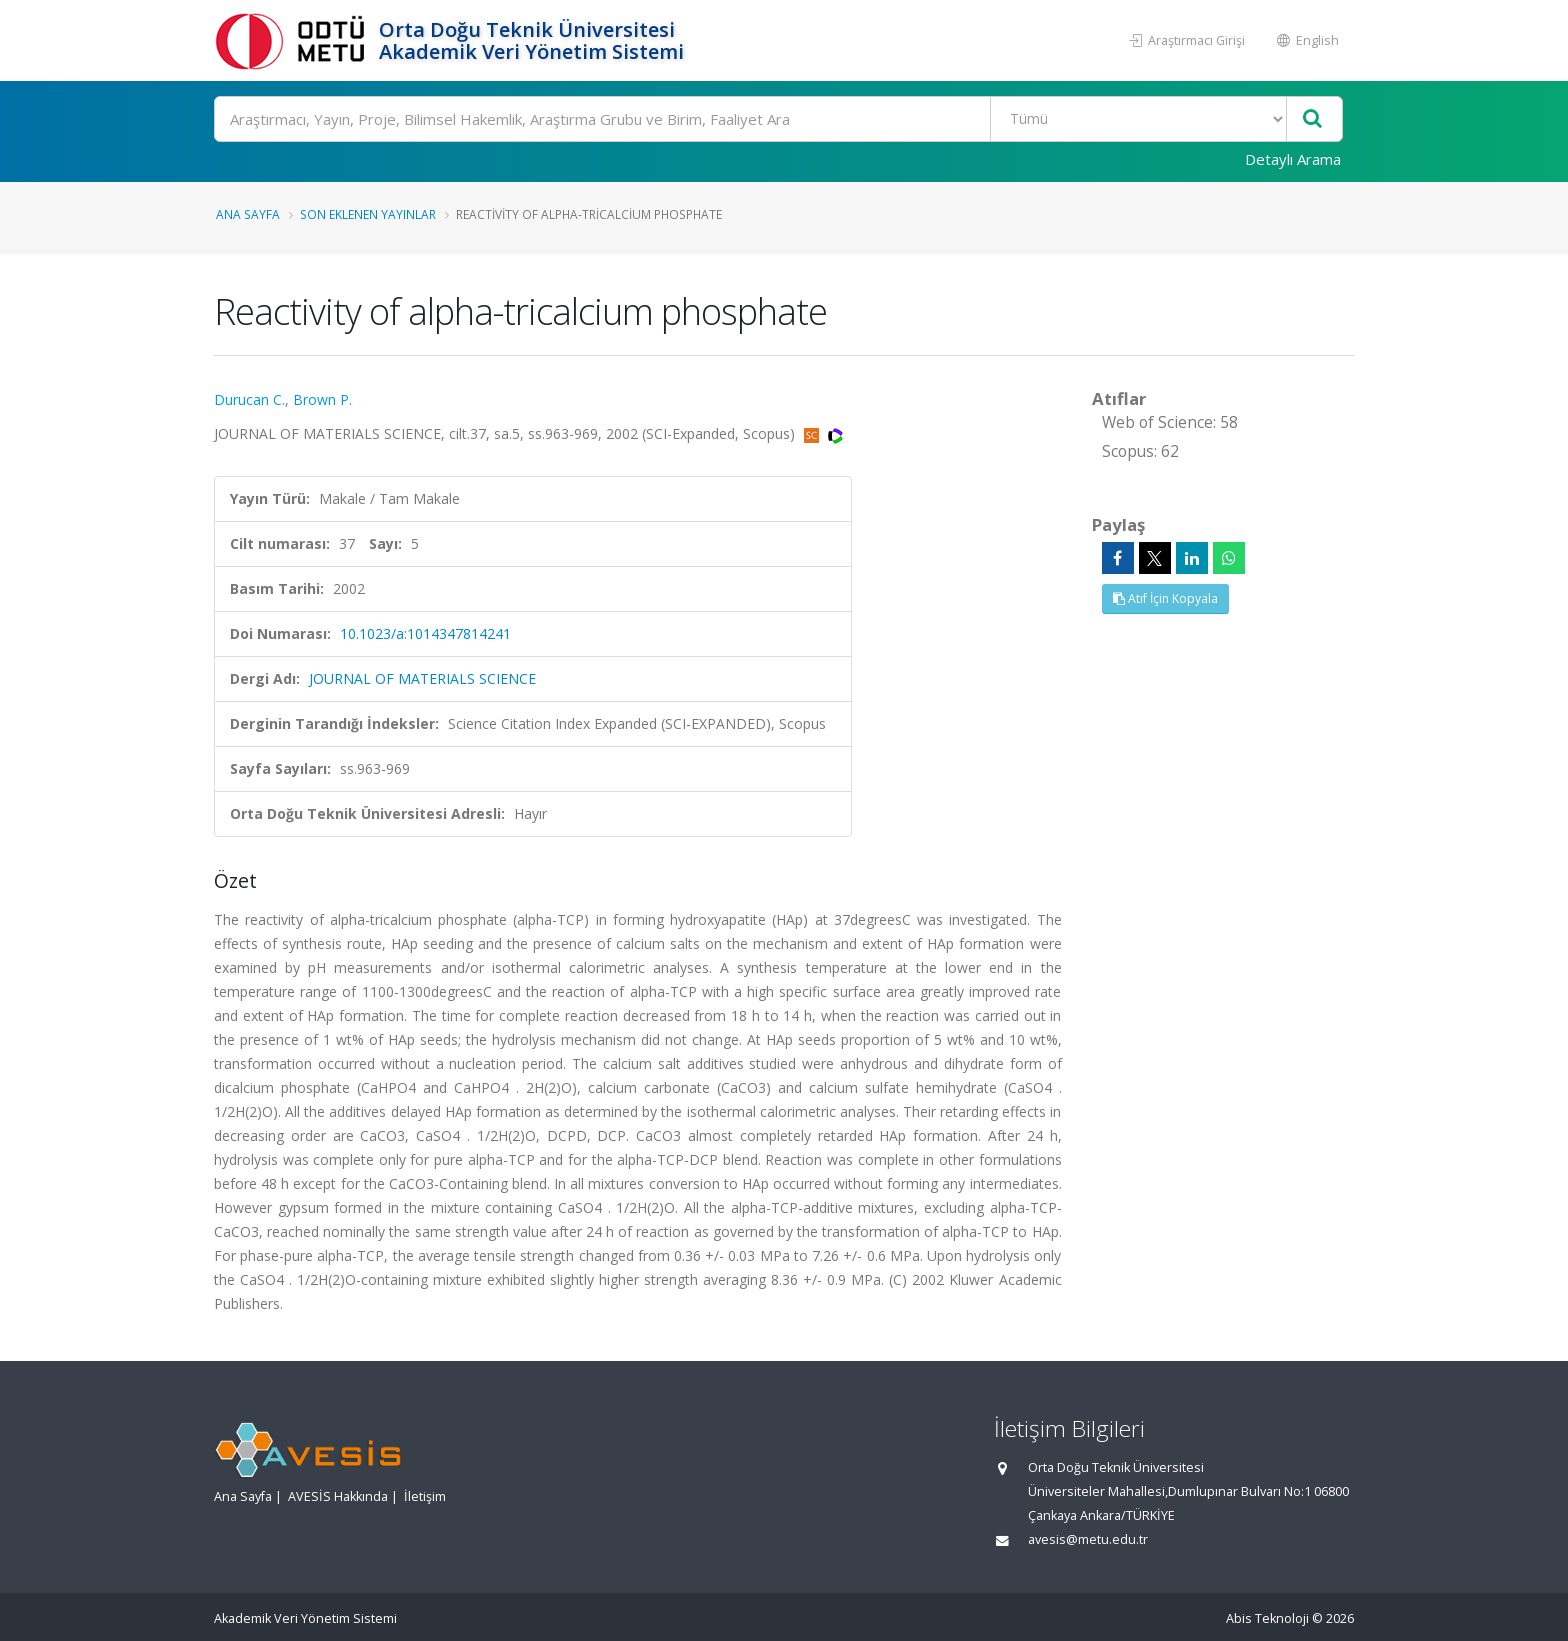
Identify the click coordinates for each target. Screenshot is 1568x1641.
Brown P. (322, 399)
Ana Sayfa (248, 214)
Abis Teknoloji (1267, 1618)
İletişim (425, 1496)
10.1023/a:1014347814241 (425, 633)
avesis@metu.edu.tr (1088, 1539)
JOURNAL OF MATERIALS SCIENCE (422, 678)
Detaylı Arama (1293, 159)
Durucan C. (249, 399)
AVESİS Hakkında (338, 1496)
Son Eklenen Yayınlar (368, 214)
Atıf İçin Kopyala (1165, 598)
